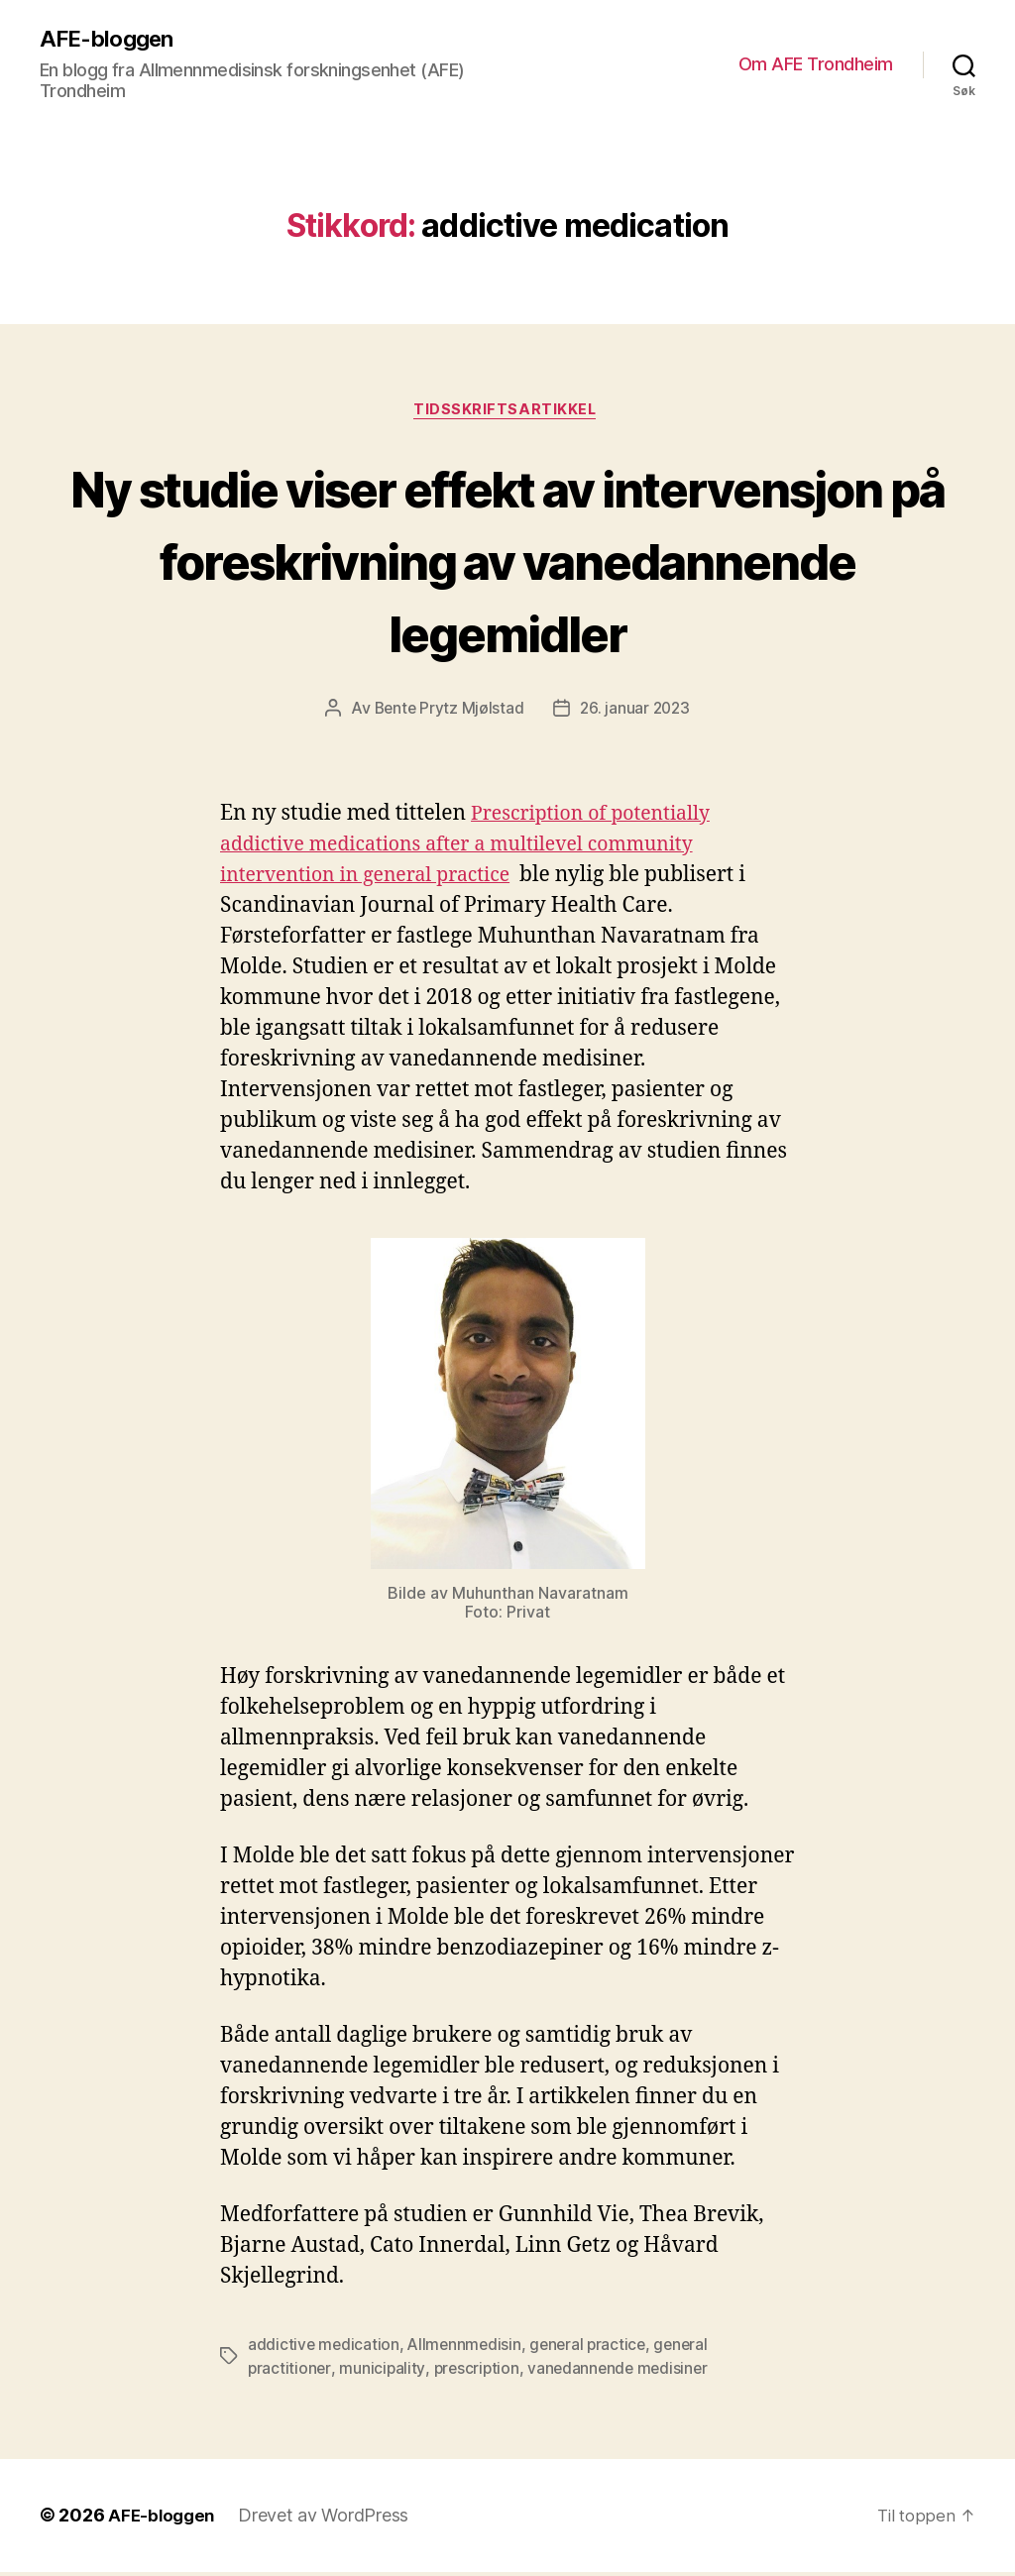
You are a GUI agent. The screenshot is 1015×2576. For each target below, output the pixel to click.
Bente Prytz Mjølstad (447, 713)
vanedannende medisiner (623, 2373)
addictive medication (324, 2349)
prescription (478, 2373)
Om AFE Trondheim (815, 65)
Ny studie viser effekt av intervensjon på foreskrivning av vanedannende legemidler (508, 561)
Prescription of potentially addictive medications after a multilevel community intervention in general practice (476, 849)
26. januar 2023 (636, 713)
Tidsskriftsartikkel (507, 413)
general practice (594, 2349)
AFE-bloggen (110, 40)
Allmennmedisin (467, 2349)
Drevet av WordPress (328, 2520)
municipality (383, 2373)
